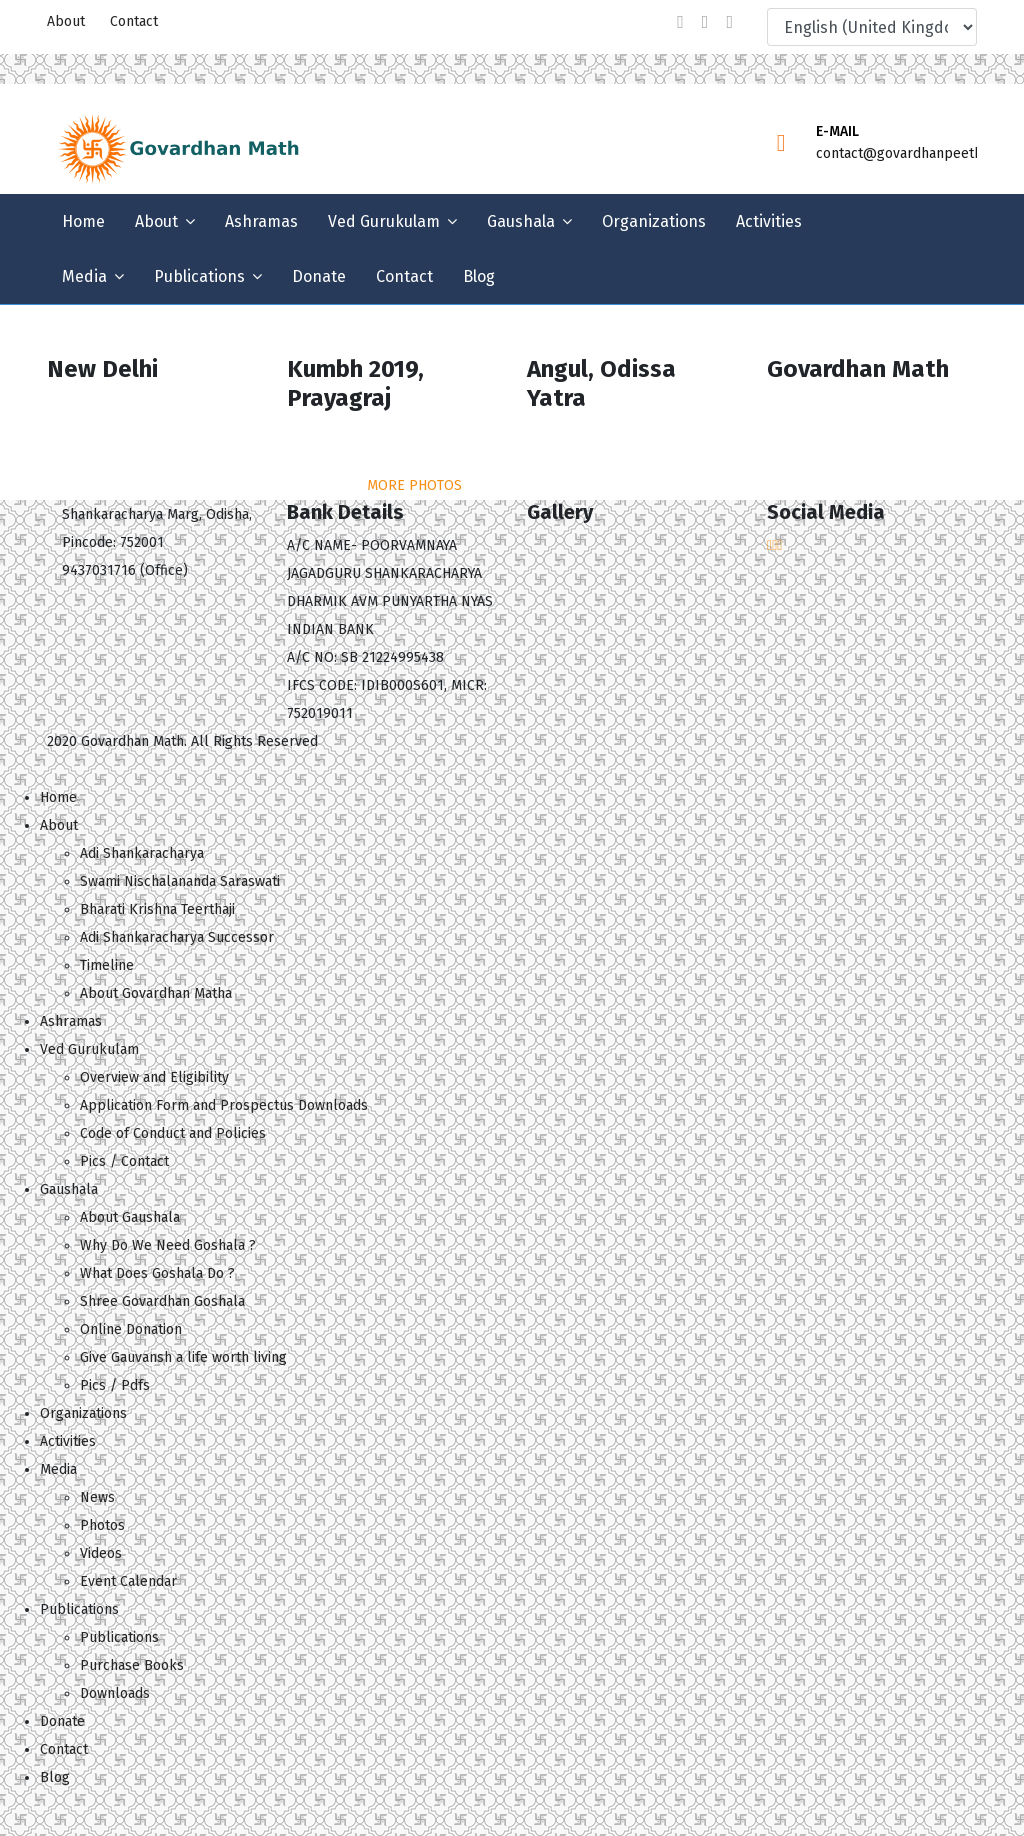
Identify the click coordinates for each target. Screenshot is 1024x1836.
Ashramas (261, 221)
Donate (319, 276)
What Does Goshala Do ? (157, 1273)
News (97, 1497)
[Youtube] (729, 22)
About (66, 21)
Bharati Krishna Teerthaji (157, 909)
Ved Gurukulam (384, 221)
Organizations (654, 221)
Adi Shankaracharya (142, 853)
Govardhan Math (132, 741)
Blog (479, 276)
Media (84, 276)
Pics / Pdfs (115, 1385)
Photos (102, 1525)
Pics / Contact (124, 1161)
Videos (101, 1553)
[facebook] (680, 22)
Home (83, 221)
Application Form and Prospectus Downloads (224, 1105)
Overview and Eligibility (154, 1077)
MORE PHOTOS (414, 485)
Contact (134, 21)
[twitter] (705, 22)
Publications (199, 276)
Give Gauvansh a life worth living (183, 1357)
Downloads (115, 1693)
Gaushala (521, 221)
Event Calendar (128, 1581)
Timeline (107, 965)
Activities (769, 221)
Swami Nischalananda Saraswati (180, 881)
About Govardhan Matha (156, 993)
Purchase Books (132, 1665)
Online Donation (131, 1329)
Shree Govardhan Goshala (162, 1301)
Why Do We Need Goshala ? (168, 1245)
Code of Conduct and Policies (173, 1133)
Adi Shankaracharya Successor (177, 937)
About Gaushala (130, 1217)
